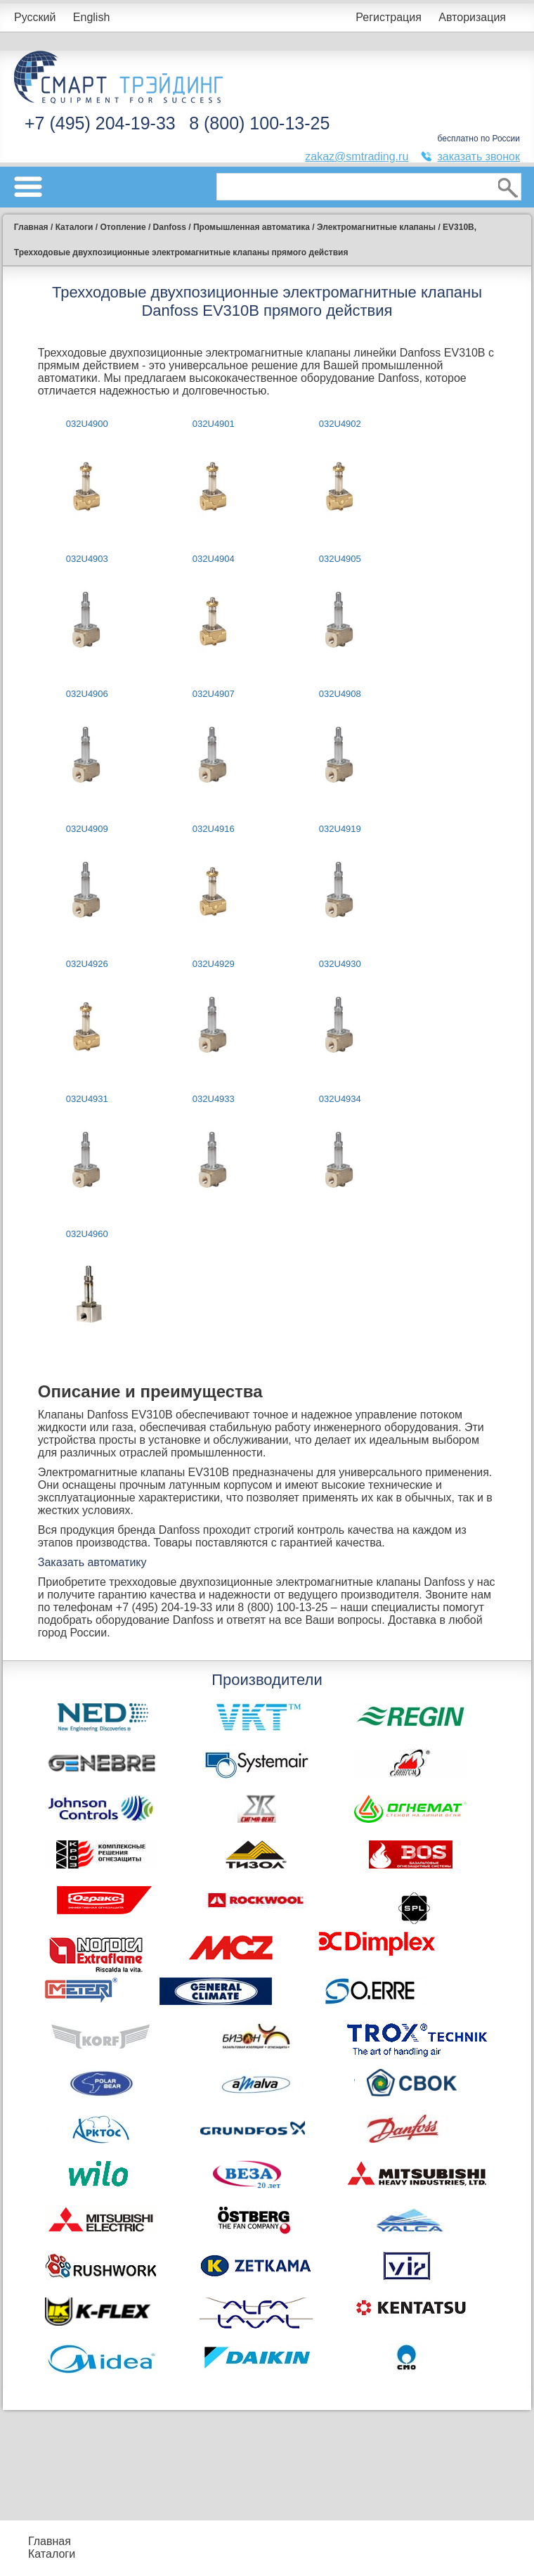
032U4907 (214, 693)
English (91, 17)
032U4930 (340, 964)
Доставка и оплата (218, 2560)
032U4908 (340, 693)
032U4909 (87, 829)
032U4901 (214, 423)
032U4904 (214, 558)
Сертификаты (347, 2554)
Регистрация (389, 17)
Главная (49, 2541)
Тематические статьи (447, 2554)
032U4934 (340, 1099)
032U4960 (87, 1234)
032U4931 (87, 1099)
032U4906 (87, 693)
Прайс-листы (121, 2541)
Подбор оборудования (226, 2535)
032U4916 (214, 829)
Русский (35, 17)
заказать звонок (478, 156)
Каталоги (51, 2554)
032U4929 (214, 964)
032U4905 (340, 558)
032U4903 (87, 558)
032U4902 (340, 423)
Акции (327, 2541)
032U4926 (87, 964)
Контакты (127, 2560)
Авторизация (472, 17)
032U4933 (214, 1099)
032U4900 (87, 423)
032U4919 (340, 829)
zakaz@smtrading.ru (356, 156)
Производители (451, 2535)
